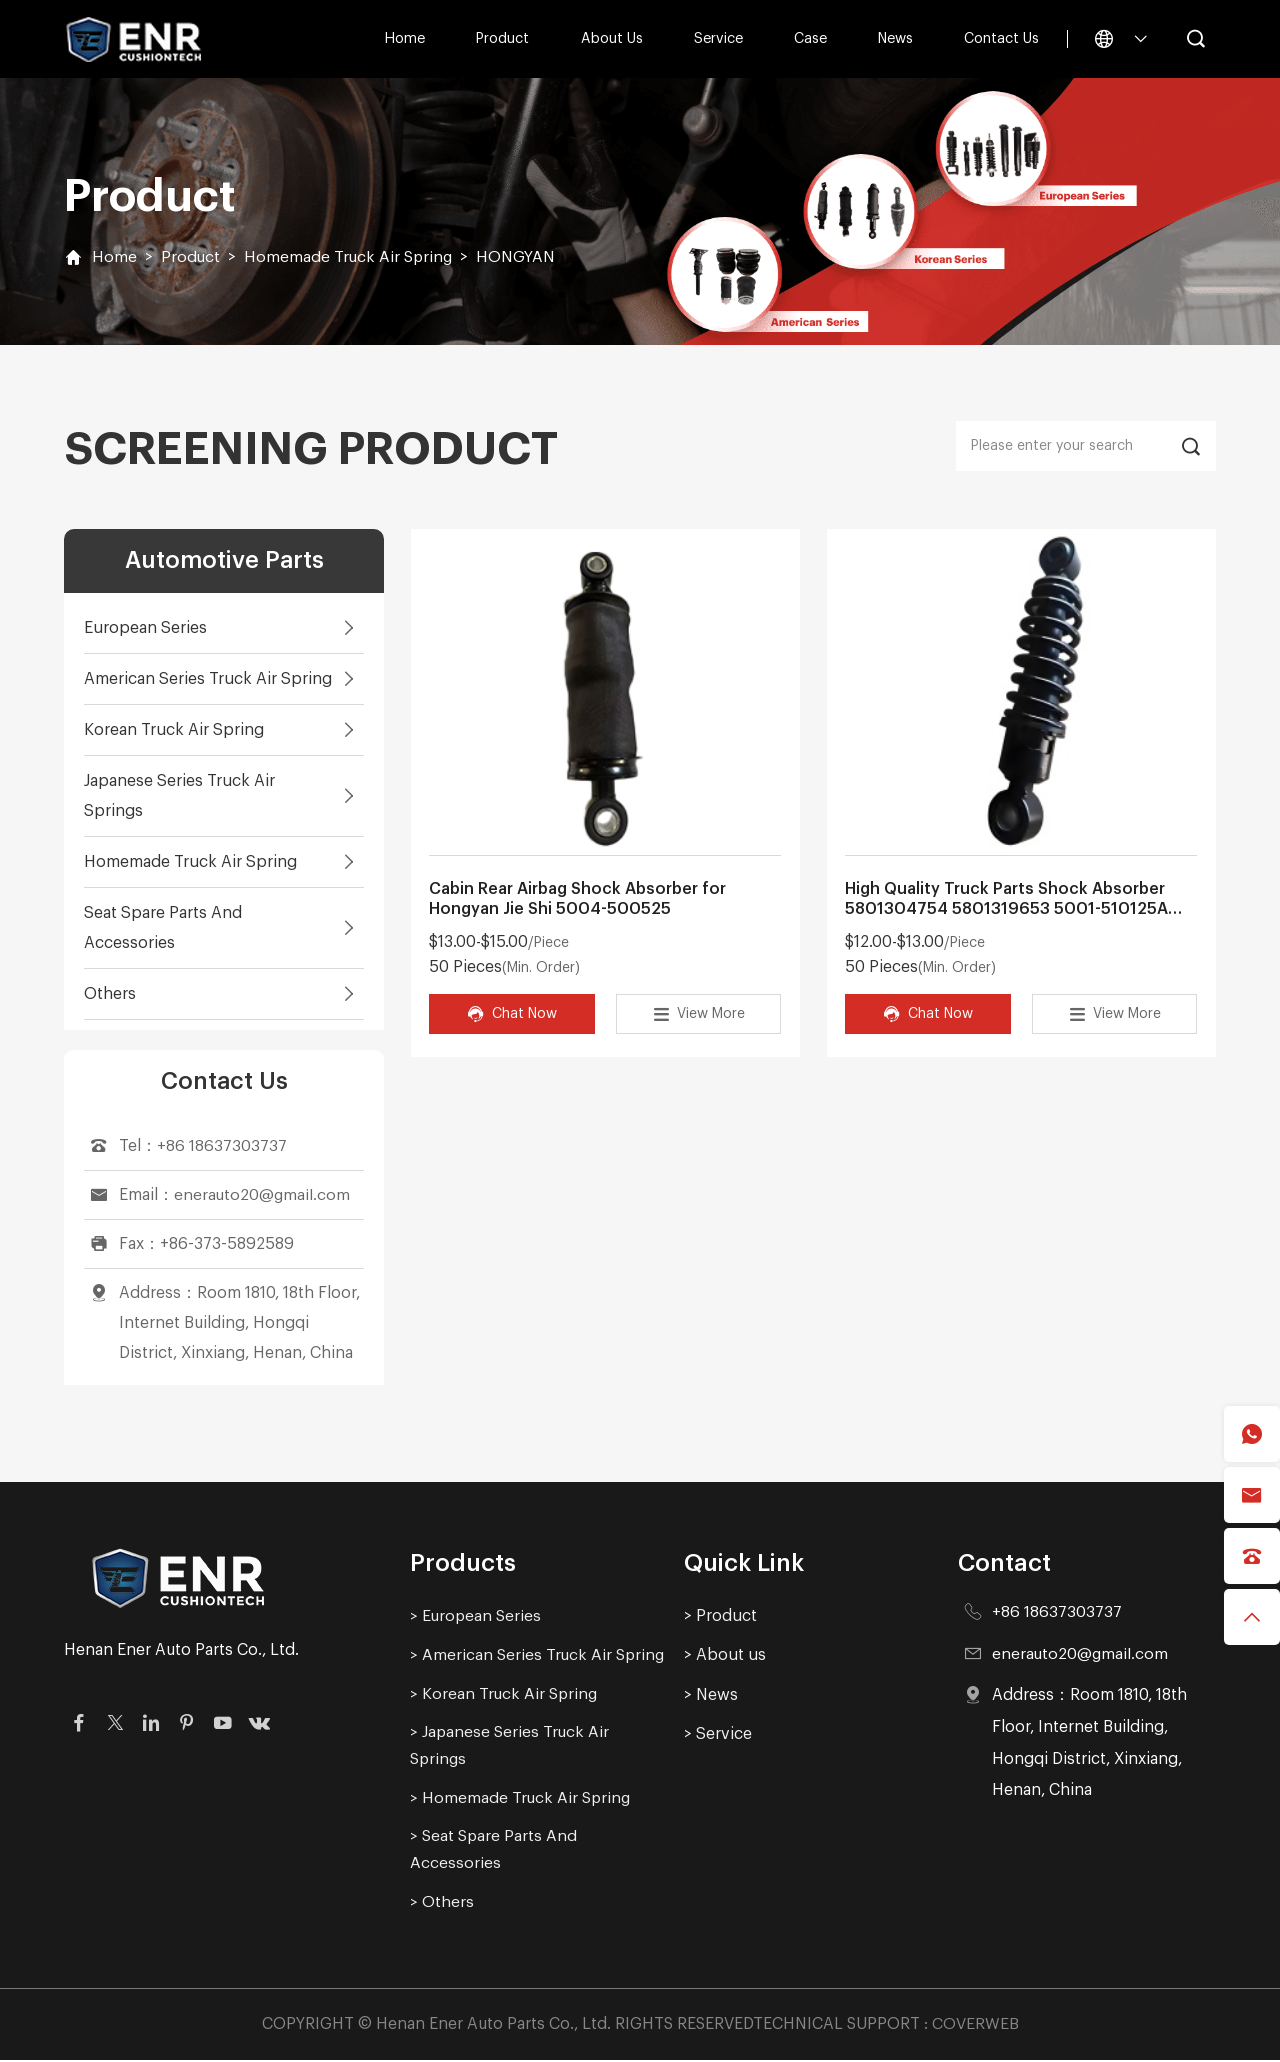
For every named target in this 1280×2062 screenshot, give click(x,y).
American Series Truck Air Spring (208, 679)
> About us (725, 1655)
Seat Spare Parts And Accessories (163, 928)
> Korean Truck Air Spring (505, 1694)
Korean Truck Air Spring (174, 730)
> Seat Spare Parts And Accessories (494, 1850)
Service (717, 39)
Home (404, 39)
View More (698, 1014)
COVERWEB (975, 2025)
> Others (442, 1903)
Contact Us (1001, 39)
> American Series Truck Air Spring (538, 1655)
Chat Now (512, 1014)
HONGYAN (519, 257)
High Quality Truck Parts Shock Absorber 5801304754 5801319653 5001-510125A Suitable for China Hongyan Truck (1006, 901)
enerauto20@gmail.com (263, 1195)
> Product (720, 1616)
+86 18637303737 (222, 1146)
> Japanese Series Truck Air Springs (510, 1746)
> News (711, 1695)
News (895, 39)
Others (110, 994)
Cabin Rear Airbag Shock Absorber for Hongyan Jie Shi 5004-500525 (577, 899)
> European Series (476, 1616)
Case (809, 39)
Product (502, 39)
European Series (145, 628)
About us (611, 39)
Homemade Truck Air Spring (350, 257)
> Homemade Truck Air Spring (521, 1799)
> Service (718, 1734)
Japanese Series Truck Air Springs (179, 796)
